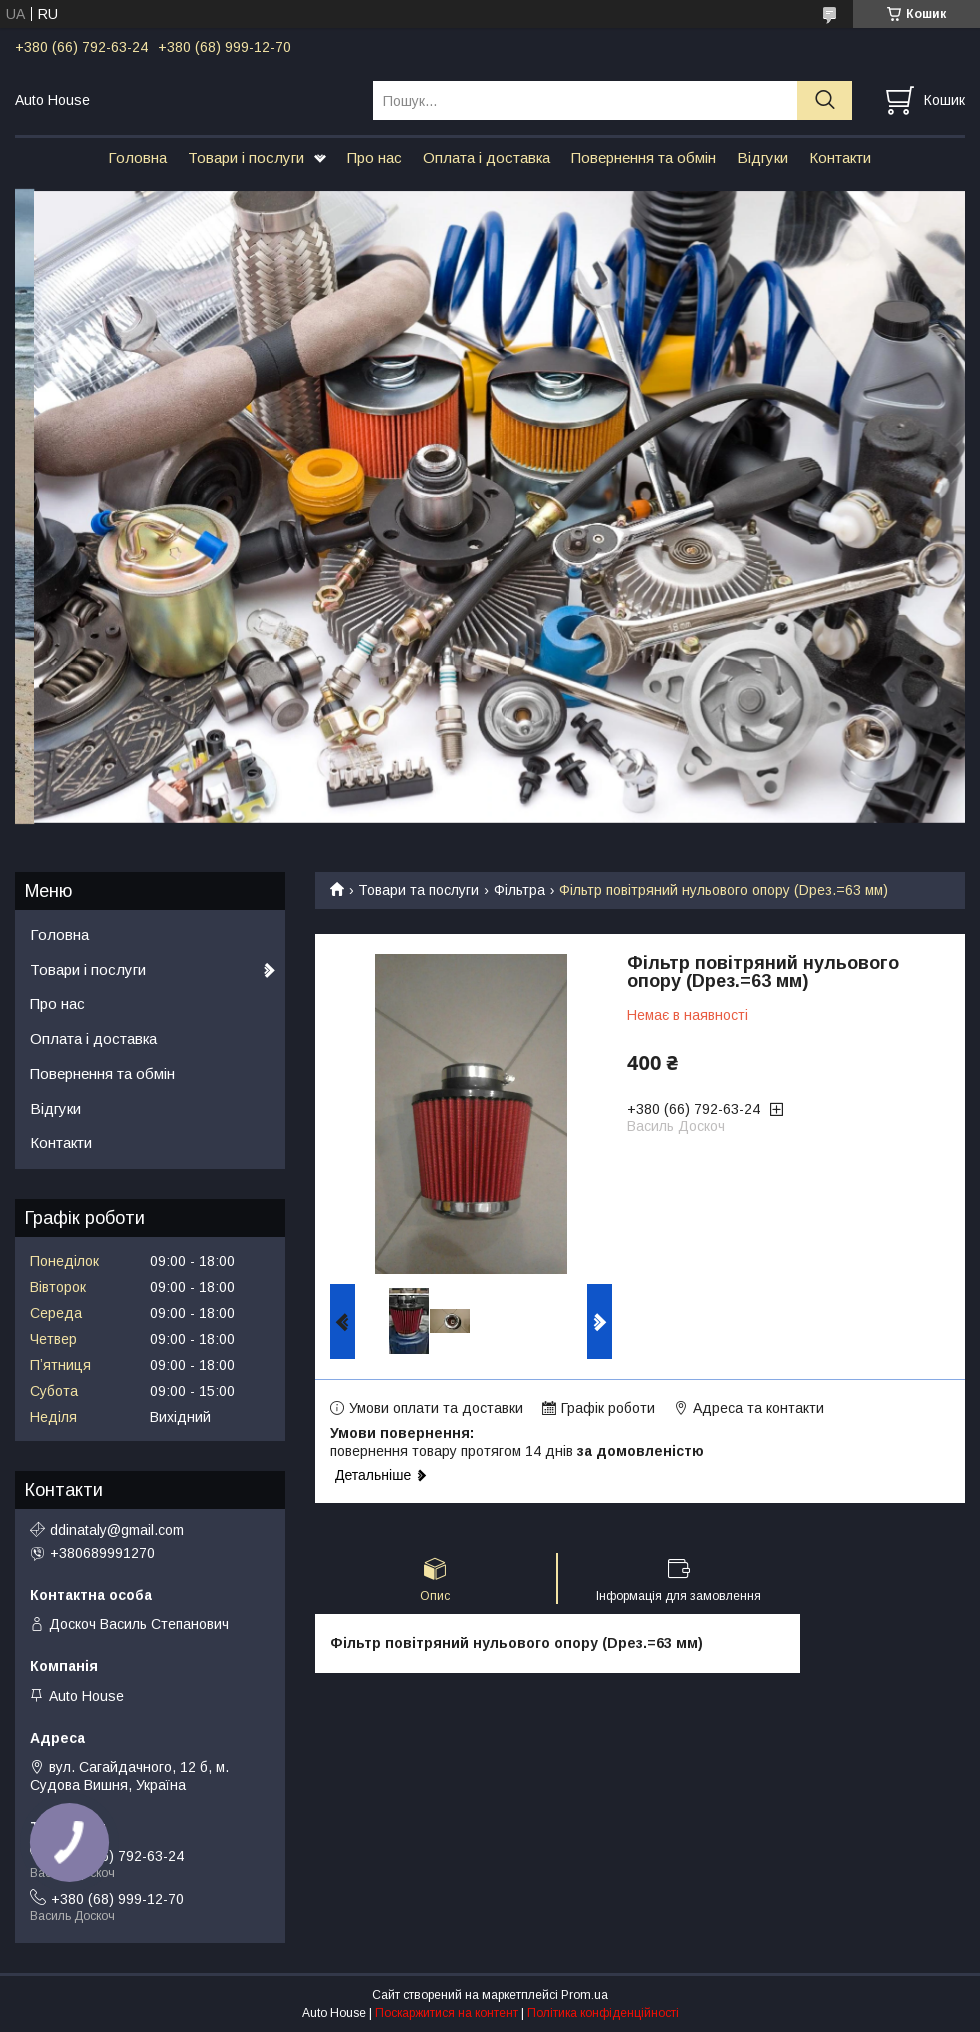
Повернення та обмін (643, 157)
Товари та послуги (418, 890)
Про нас (374, 157)
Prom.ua (584, 1995)
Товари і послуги (246, 157)
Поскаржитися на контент (446, 2013)
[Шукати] (824, 100)
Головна (137, 157)
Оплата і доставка (486, 157)
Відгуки (762, 157)
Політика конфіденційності (603, 2013)
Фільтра (519, 890)
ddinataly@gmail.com (117, 1530)
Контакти (840, 157)
